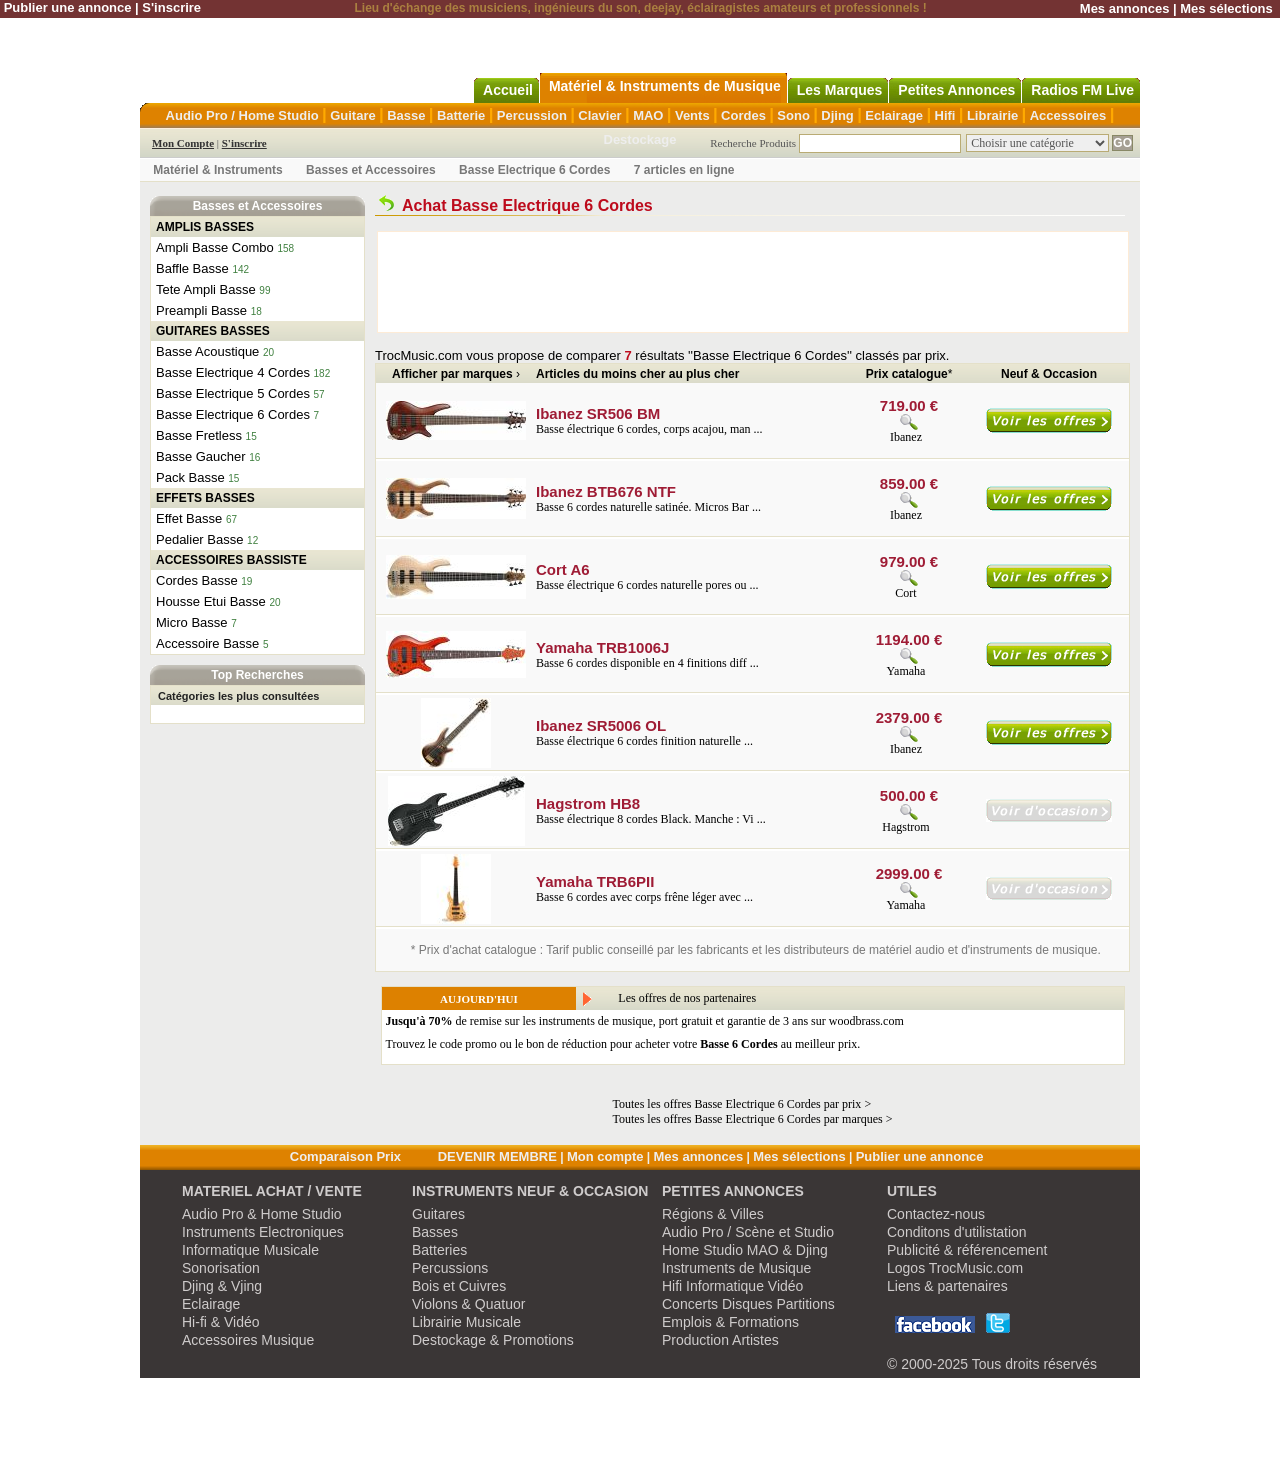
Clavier (599, 115)
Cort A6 (563, 569)
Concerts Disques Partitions (748, 1304)
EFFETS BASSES (205, 498)
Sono (793, 115)
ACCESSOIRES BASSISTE (231, 560)
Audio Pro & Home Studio (262, 1214)
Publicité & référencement (967, 1250)
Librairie (992, 115)
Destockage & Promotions (493, 1340)
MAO (648, 115)
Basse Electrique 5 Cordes (233, 393)
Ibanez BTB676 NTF (606, 491)
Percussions (450, 1268)
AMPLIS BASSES (205, 227)
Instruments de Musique (736, 1268)
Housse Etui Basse (211, 601)
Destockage (640, 139)
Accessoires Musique (248, 1340)
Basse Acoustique (207, 351)
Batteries (439, 1250)
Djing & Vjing (222, 1286)
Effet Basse (189, 518)
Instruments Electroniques (263, 1232)
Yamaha (906, 671)
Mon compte (605, 1156)
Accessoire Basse (207, 643)
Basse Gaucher (201, 456)
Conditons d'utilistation (957, 1232)
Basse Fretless (199, 435)
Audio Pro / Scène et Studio (748, 1232)
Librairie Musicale (466, 1322)
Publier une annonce (68, 7)
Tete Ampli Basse (206, 289)
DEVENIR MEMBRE (497, 1156)
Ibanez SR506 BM (598, 413)
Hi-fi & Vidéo (221, 1322)
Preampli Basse (201, 310)
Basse (406, 115)
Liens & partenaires (947, 1286)
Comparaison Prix (345, 1156)
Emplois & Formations (730, 1322)
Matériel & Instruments (217, 170)
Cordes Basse (197, 580)
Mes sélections (1226, 8)
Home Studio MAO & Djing (745, 1250)
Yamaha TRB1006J (602, 647)
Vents (692, 115)
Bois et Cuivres (459, 1286)
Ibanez (906, 437)
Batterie (461, 115)
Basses (435, 1232)
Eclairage (894, 115)
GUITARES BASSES (213, 331)
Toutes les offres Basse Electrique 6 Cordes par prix (737, 1104)
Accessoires (1068, 115)
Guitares (438, 1214)
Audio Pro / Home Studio (242, 115)
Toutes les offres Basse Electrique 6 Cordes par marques (748, 1119)
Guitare (353, 115)
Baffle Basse (192, 268)
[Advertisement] (753, 282)
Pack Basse (190, 477)
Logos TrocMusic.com (955, 1268)
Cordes (743, 115)
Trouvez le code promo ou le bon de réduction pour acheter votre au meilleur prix (622, 1044)
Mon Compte (183, 143)
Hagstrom (905, 827)
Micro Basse (192, 622)
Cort (905, 593)
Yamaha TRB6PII (595, 881)
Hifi (945, 115)
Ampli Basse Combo (215, 247)
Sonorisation (221, 1268)
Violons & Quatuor (468, 1304)
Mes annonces (1125, 8)
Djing (837, 115)
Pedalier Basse (199, 539)
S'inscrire (171, 7)
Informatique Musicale (250, 1250)
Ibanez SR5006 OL (601, 725)
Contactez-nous (936, 1214)
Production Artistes (720, 1340)
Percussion (532, 115)
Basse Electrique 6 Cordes (534, 170)
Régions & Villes (713, 1214)
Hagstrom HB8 (588, 803)
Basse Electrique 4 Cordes (233, 372)
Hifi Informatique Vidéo (732, 1286)
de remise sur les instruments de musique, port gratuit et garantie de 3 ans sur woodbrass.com (645, 1021)
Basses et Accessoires (371, 170)
